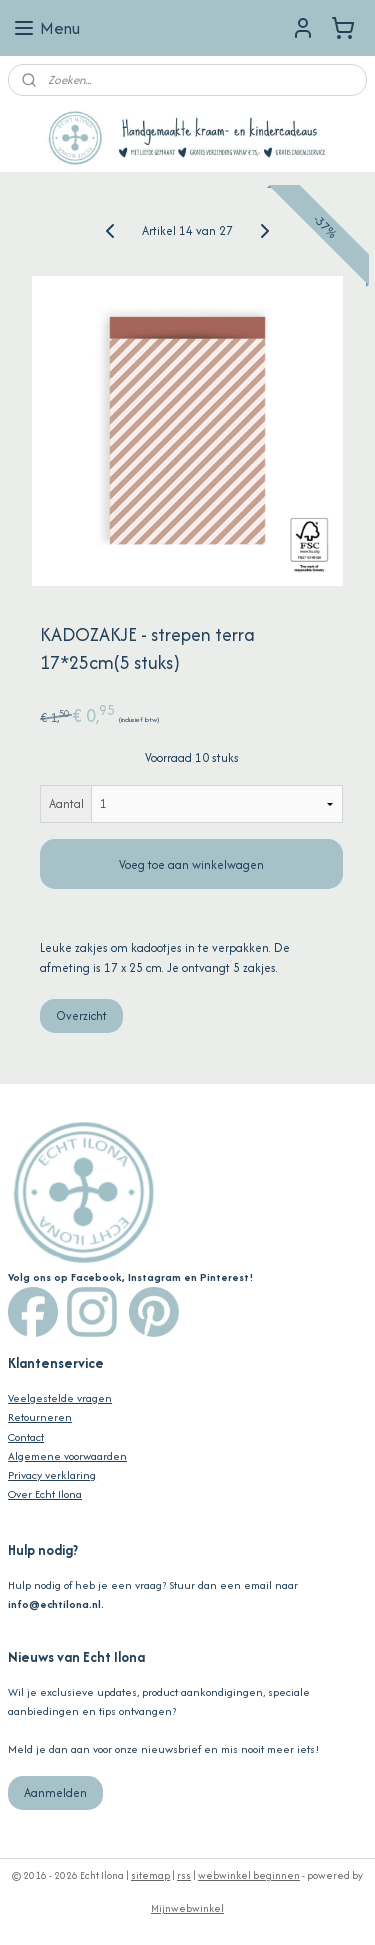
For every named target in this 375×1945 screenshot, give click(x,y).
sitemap (150, 1875)
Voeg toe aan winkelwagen (191, 864)
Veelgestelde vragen (60, 1398)
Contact (26, 1437)
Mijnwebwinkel (187, 1908)
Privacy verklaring (52, 1475)
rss (184, 1875)
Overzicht (81, 1015)
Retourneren (40, 1417)
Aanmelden (55, 1792)
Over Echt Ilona (45, 1494)
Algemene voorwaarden (67, 1456)
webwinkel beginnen (249, 1875)
